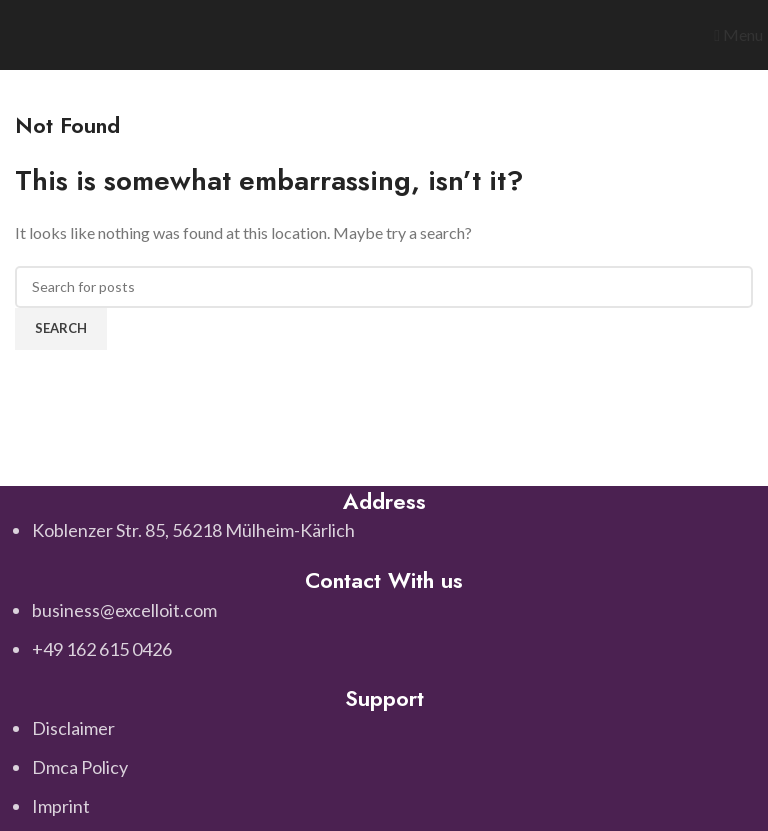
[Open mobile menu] (738, 34)
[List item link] (384, 630)
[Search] (384, 287)
